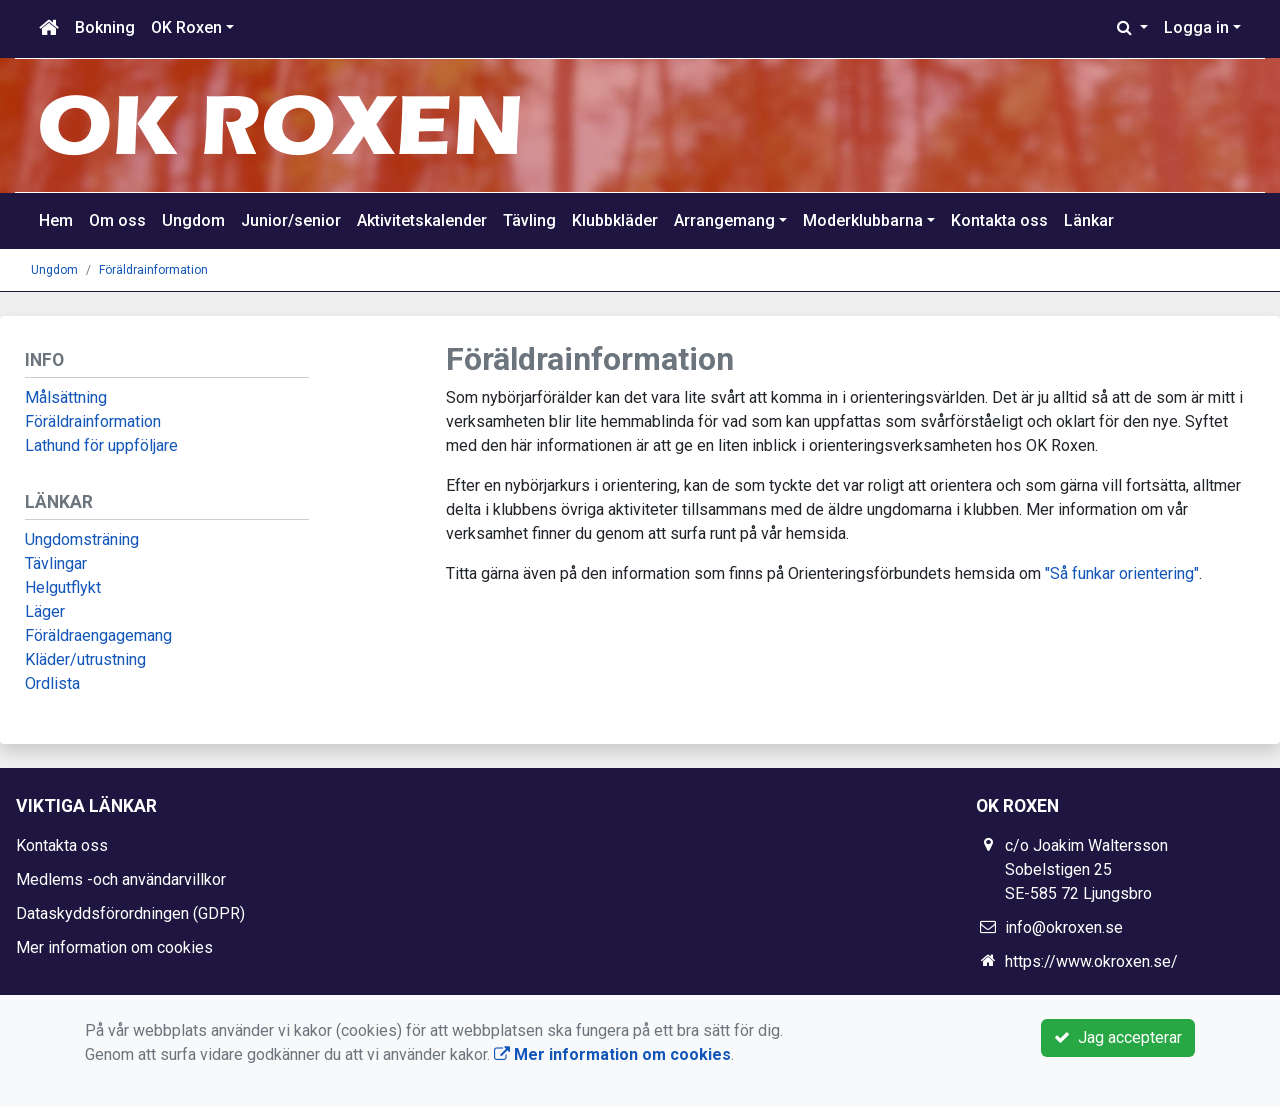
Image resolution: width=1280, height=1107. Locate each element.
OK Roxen (186, 27)
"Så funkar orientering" (1120, 573)
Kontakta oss (999, 220)
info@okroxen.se (1064, 927)
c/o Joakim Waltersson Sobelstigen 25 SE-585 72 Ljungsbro (1086, 869)
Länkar (1089, 220)
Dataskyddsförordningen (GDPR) (130, 913)
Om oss (117, 220)
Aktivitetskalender (422, 220)
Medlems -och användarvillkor (121, 879)
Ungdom (193, 220)
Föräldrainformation (153, 270)
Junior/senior (291, 220)
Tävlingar (56, 563)
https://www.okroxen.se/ (1091, 961)
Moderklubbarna (863, 220)
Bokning (105, 27)
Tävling (529, 220)
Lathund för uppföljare (101, 445)
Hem (56, 220)
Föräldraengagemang (98, 635)
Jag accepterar (1118, 1037)
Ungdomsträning (82, 539)
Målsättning (66, 397)
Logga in (1196, 27)
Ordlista (52, 683)
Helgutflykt (63, 587)
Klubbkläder (615, 220)
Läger (45, 611)
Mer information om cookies (114, 947)
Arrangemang (724, 220)
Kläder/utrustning (85, 659)
